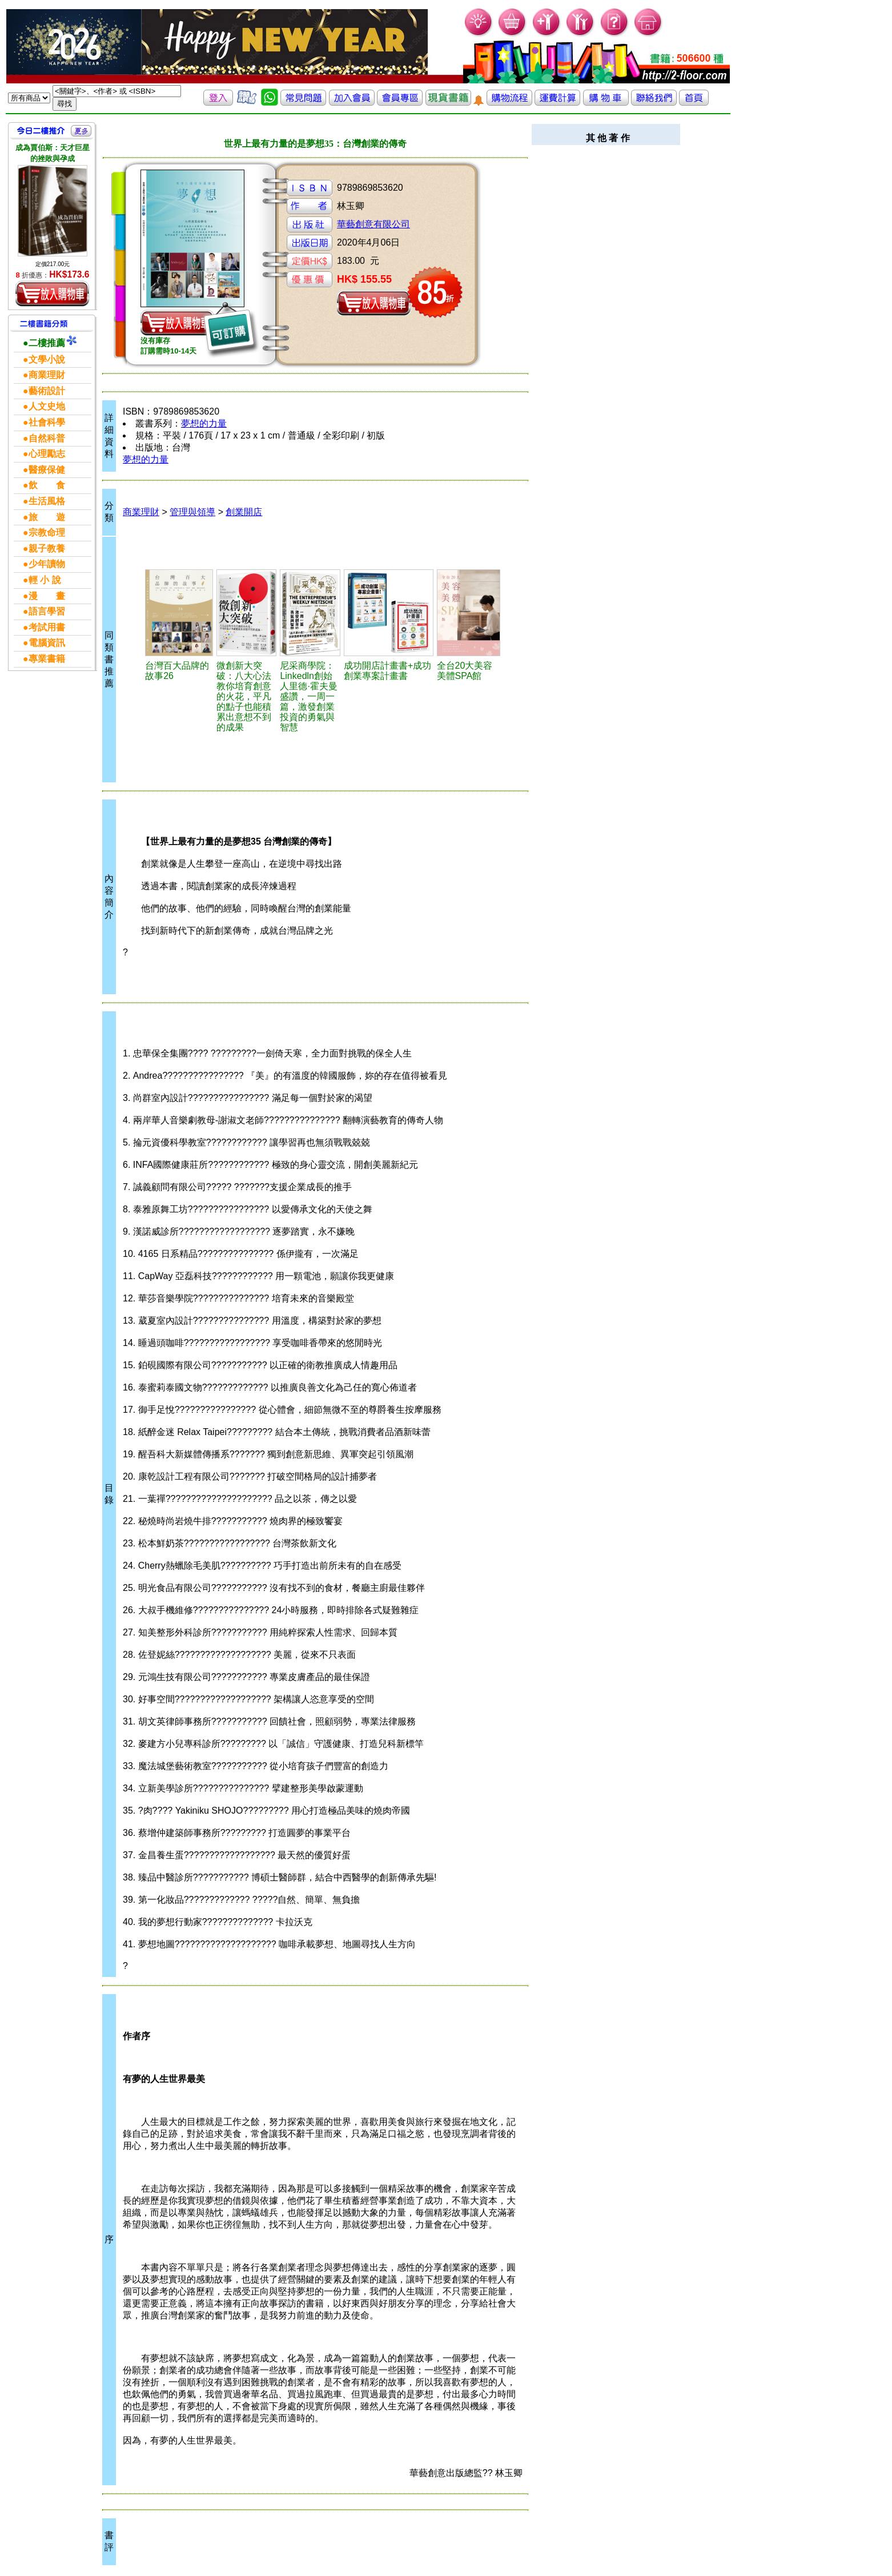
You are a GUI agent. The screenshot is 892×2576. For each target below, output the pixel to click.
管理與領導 (192, 512)
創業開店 (244, 512)
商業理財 (141, 512)
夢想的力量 (204, 423)
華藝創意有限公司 (373, 224)
